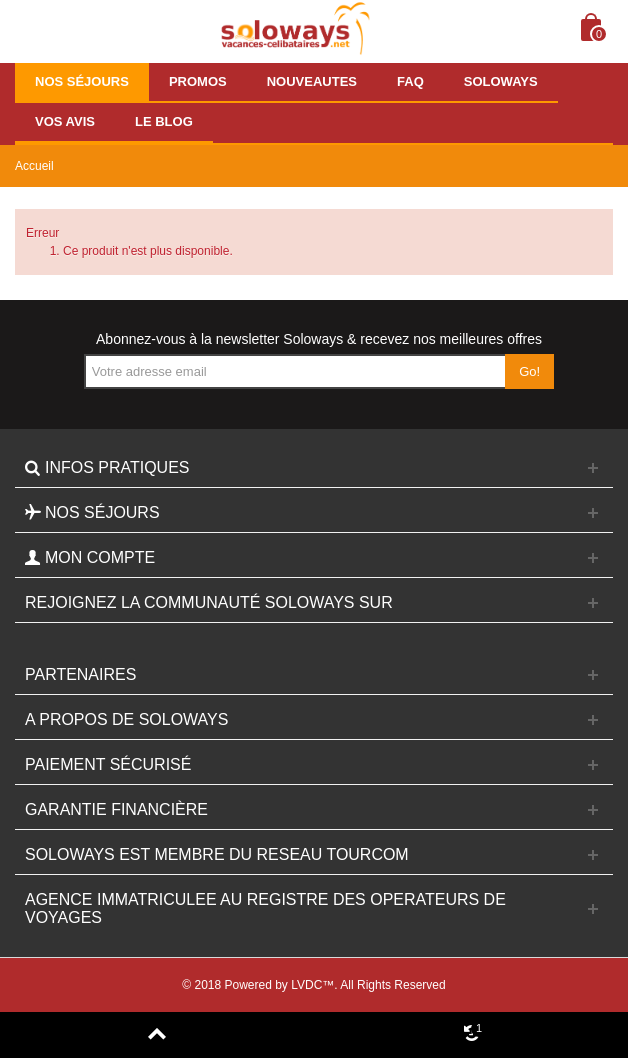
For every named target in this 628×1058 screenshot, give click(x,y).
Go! (529, 371)
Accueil (34, 166)
